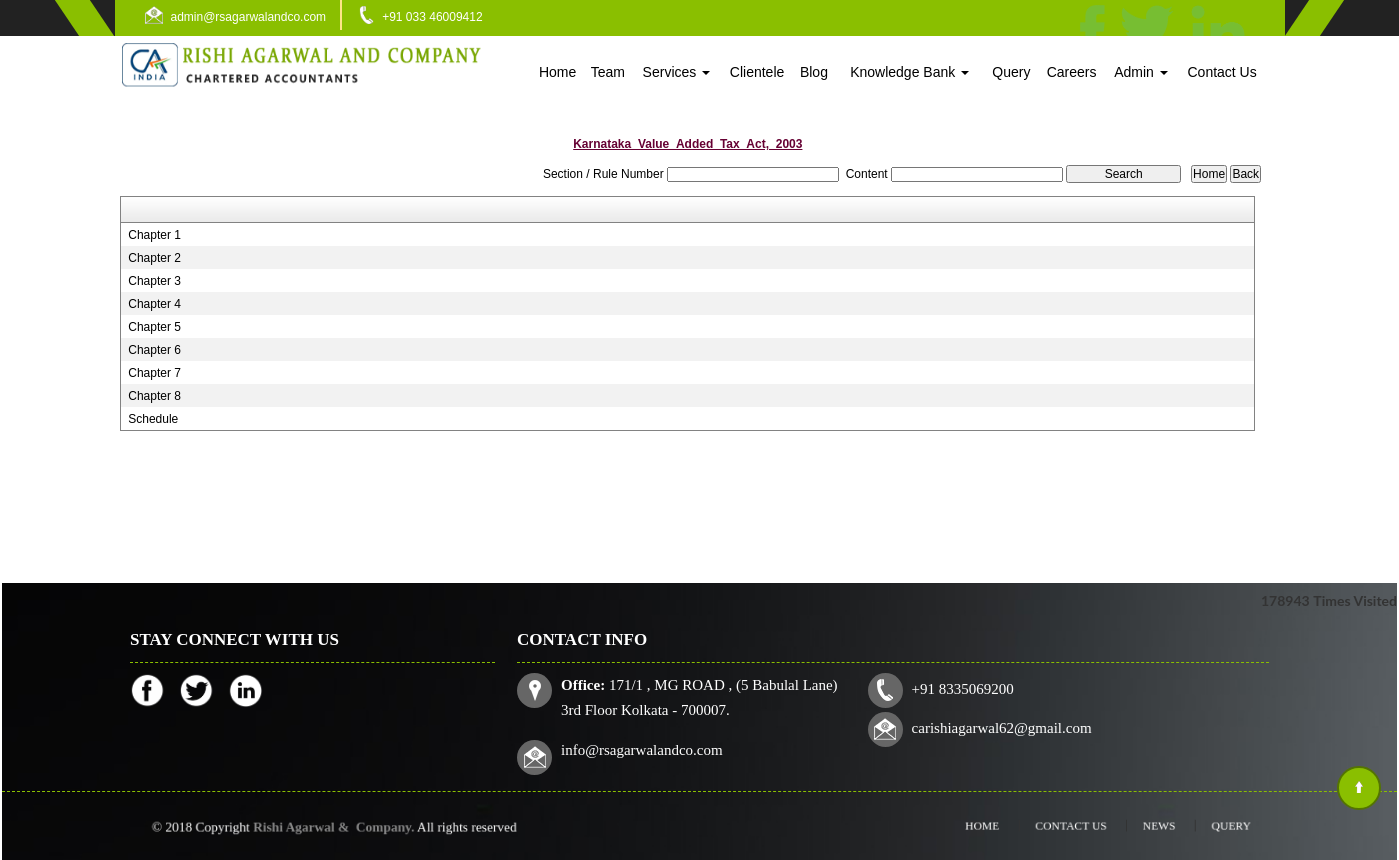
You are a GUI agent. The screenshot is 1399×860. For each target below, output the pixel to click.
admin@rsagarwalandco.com (249, 17)
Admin (1141, 72)
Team (608, 72)
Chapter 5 (154, 327)
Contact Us (1221, 72)
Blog (814, 72)
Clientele (757, 72)
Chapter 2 (154, 258)
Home (557, 72)
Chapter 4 (154, 304)
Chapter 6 (154, 350)
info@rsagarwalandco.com (648, 748)
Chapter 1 (154, 235)
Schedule (153, 419)
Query (1011, 72)
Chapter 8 (154, 396)
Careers (1072, 72)
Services (677, 72)
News (1142, 826)
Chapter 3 (154, 281)
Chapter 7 (154, 373)
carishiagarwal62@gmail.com (999, 727)
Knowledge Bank (909, 72)
